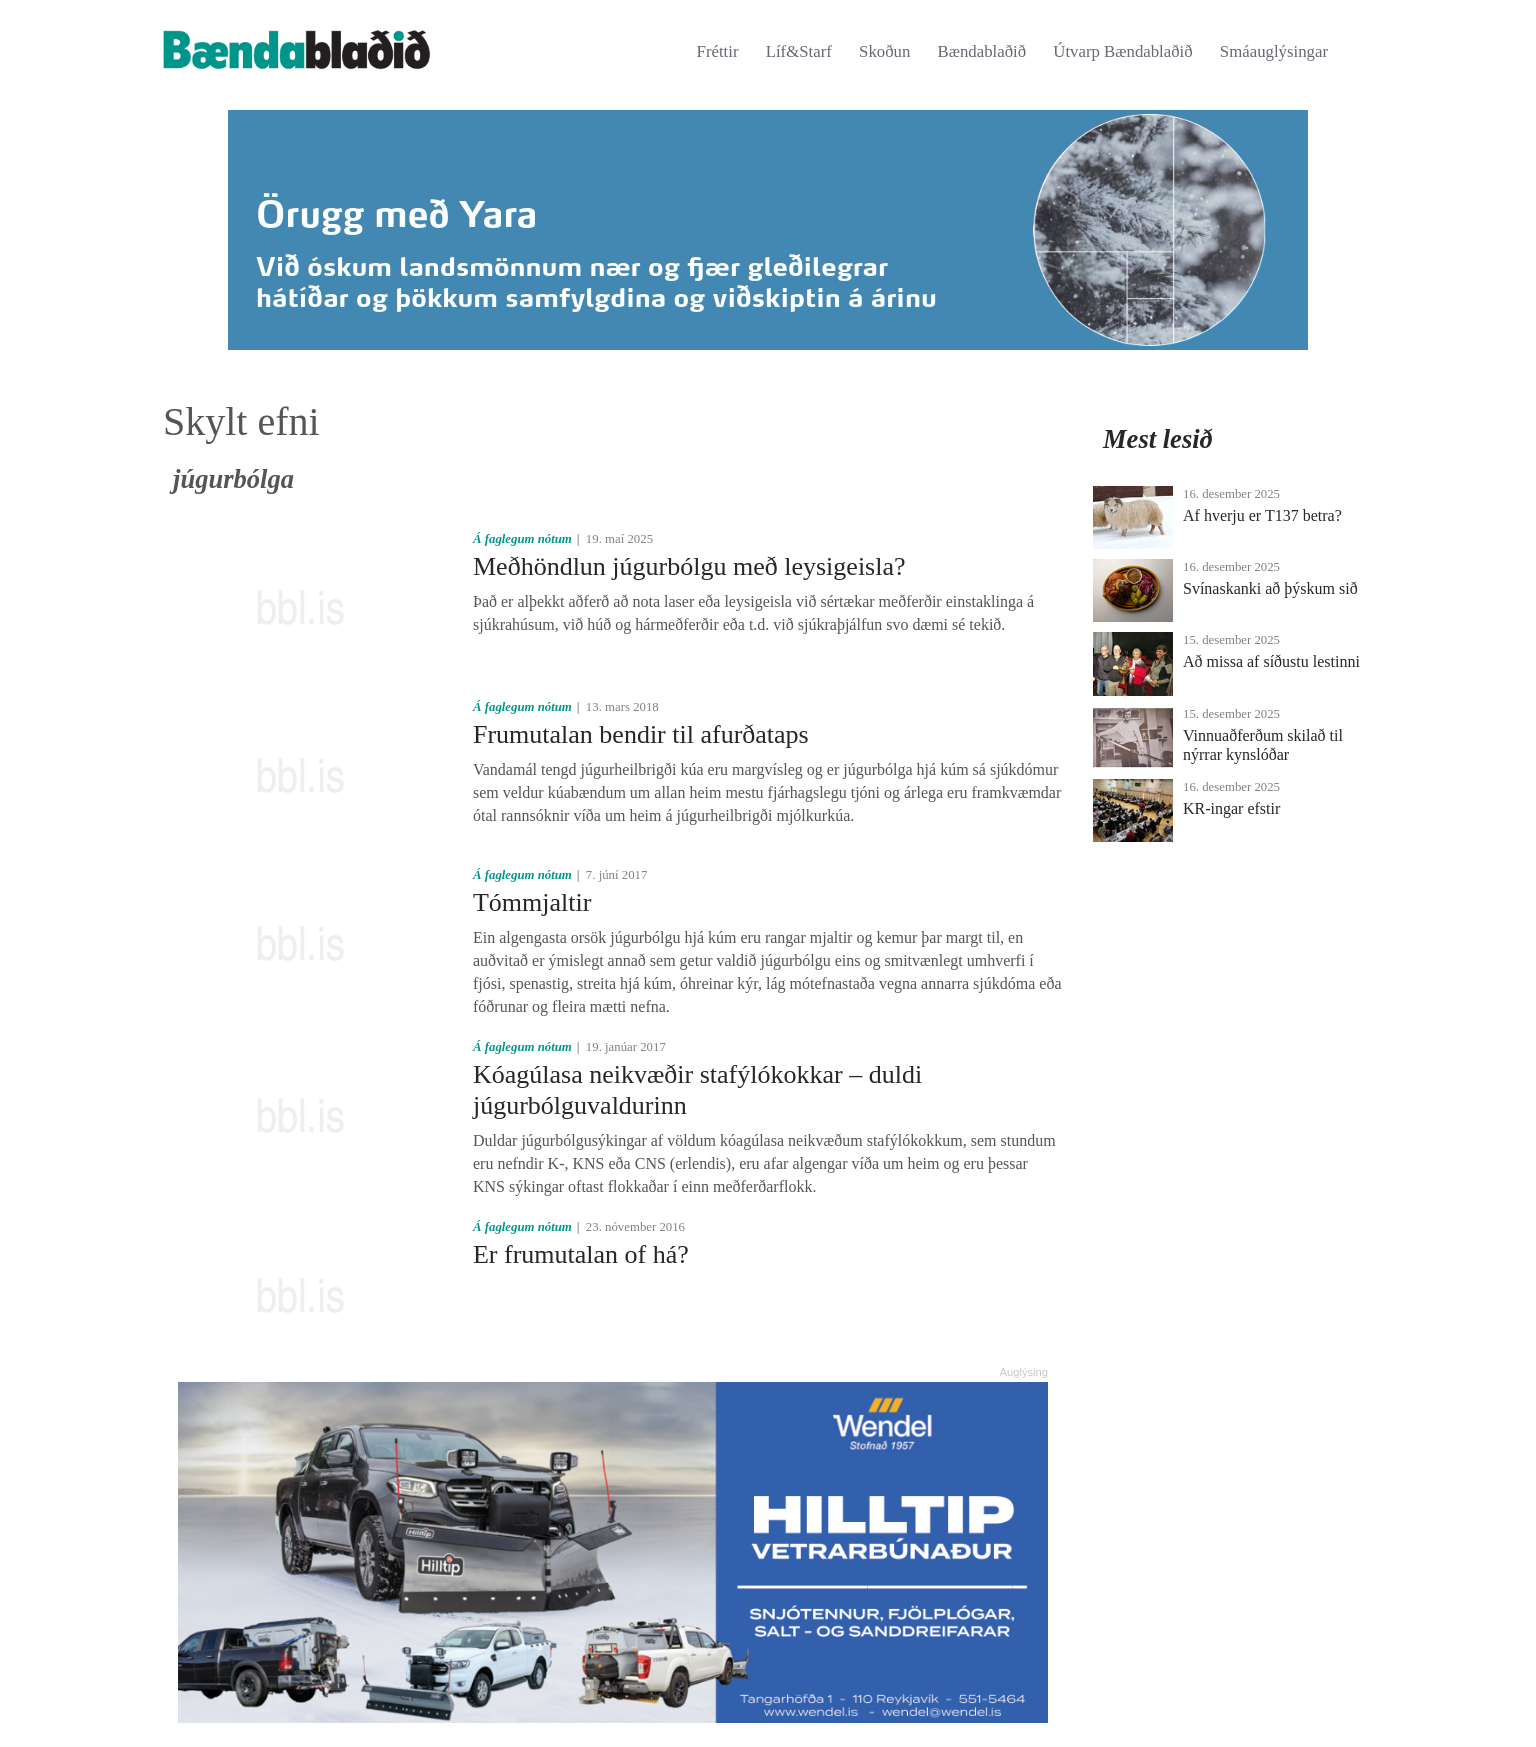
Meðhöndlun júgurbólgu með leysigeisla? (689, 566)
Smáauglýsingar (1274, 51)
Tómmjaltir (532, 902)
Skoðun (884, 51)
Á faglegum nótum (522, 539)
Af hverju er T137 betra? (1262, 515)
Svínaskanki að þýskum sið (1270, 588)
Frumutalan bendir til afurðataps (641, 734)
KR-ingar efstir (1231, 808)
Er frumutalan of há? (581, 1254)
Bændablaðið (982, 51)
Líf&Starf (799, 51)
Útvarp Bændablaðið (1122, 51)
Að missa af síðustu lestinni (1271, 661)
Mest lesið (1158, 439)
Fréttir (718, 51)
